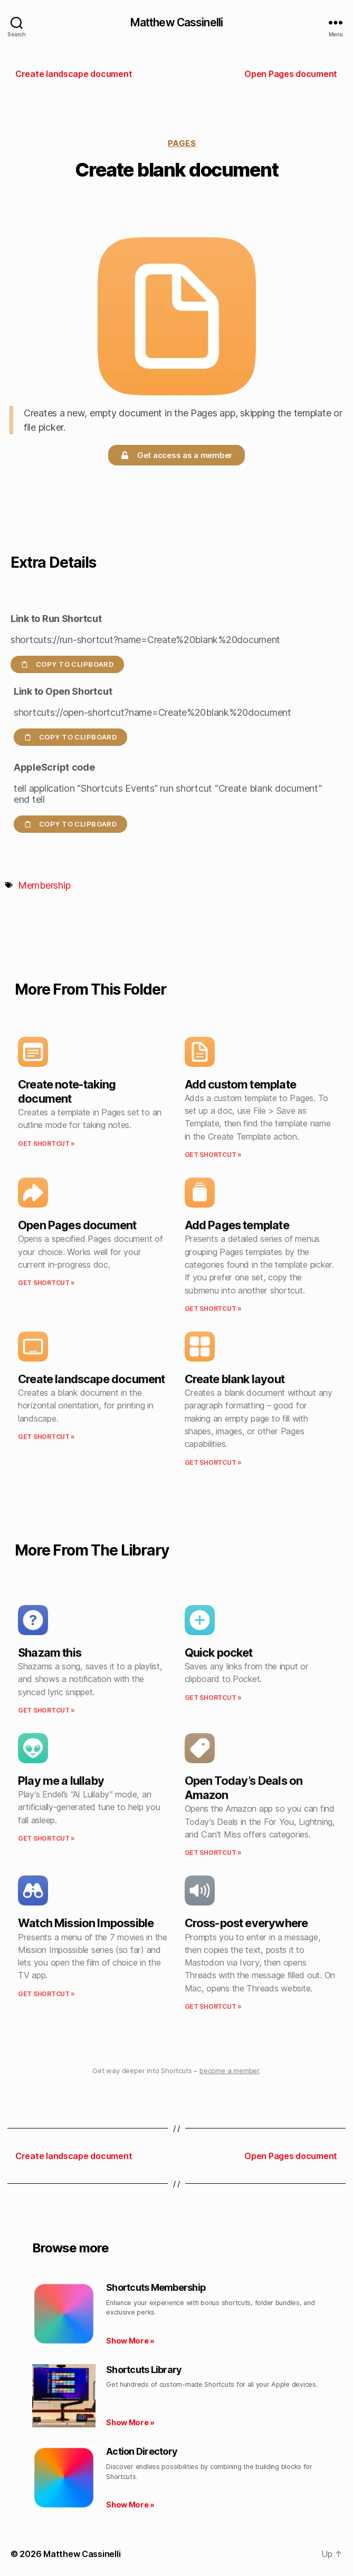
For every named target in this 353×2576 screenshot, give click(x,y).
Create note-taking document (67, 1091)
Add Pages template (237, 1225)
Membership (44, 885)
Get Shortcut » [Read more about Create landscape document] (46, 1437)
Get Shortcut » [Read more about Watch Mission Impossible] (46, 1994)
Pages (182, 143)
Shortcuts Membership (156, 2287)
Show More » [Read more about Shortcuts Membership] (130, 2340)
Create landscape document (91, 1379)
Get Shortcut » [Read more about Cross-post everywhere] (213, 2006)
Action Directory (141, 2451)
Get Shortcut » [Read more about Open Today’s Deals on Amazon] (213, 1852)
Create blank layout (234, 1379)
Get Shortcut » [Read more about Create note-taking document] (46, 1144)
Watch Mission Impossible (86, 1923)
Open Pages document (77, 1225)
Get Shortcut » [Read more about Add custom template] (213, 1155)
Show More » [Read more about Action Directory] (130, 2504)
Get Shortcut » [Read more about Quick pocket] (213, 1698)
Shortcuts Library (144, 2369)
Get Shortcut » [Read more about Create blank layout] (213, 1462)
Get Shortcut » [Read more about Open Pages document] (46, 1283)
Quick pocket (219, 1652)
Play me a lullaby (61, 1780)
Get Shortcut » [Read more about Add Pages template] (213, 1309)
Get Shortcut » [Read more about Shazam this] (46, 1710)
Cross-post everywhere (246, 1923)
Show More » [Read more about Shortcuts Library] (130, 2422)
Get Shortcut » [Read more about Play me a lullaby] (46, 1838)
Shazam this (49, 1652)
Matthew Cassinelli (176, 22)
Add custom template (240, 1084)
